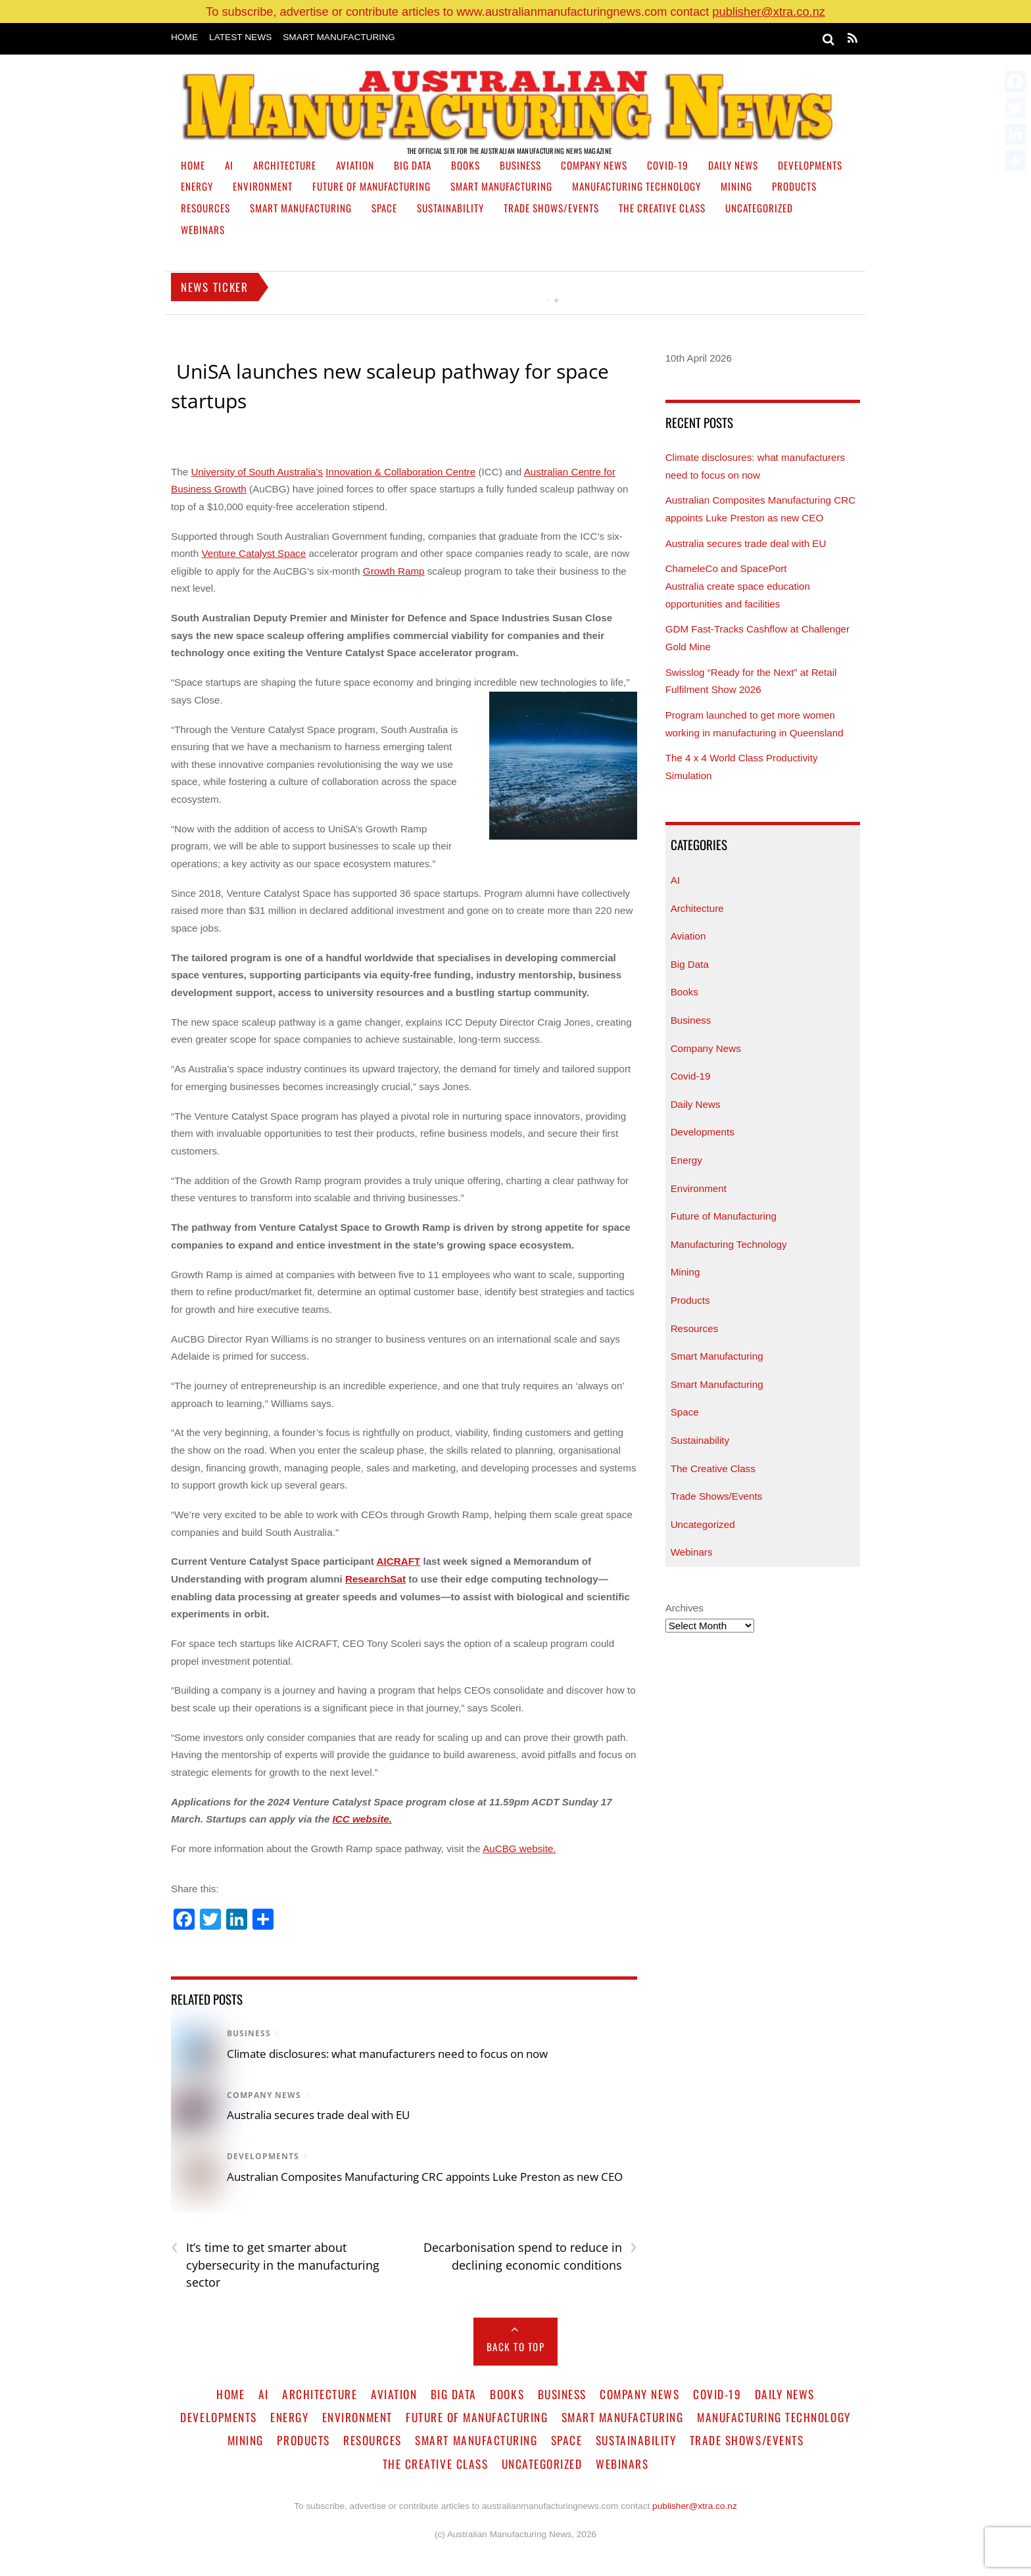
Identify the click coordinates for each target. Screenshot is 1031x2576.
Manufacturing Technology (636, 186)
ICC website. (362, 1819)
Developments (810, 165)
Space (384, 208)
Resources (205, 208)
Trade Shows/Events (551, 208)
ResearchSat (375, 1579)
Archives (684, 1607)
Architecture (284, 165)
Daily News (733, 165)
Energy (197, 186)
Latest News (240, 37)
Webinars (203, 229)
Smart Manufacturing (339, 37)
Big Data (412, 165)
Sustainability (450, 208)
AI (229, 165)
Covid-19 (667, 165)
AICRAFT (399, 1561)
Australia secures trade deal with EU (318, 2114)
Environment (263, 186)
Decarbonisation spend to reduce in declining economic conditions (530, 2256)
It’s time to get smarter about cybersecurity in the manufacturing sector (275, 2264)
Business (520, 165)
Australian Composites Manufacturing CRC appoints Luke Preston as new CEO (426, 2176)
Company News (594, 165)
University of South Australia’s (257, 471)
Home (184, 37)
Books (465, 165)
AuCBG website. (519, 1848)
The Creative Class (662, 208)
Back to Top (516, 2346)
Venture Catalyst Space (253, 553)
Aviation (355, 165)
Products (794, 186)
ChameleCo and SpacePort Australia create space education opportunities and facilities (737, 586)
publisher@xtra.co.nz (768, 11)
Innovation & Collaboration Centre (400, 471)
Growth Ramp (394, 571)
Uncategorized (759, 208)
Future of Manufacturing (371, 186)
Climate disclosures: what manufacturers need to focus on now (387, 2053)
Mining (736, 186)
